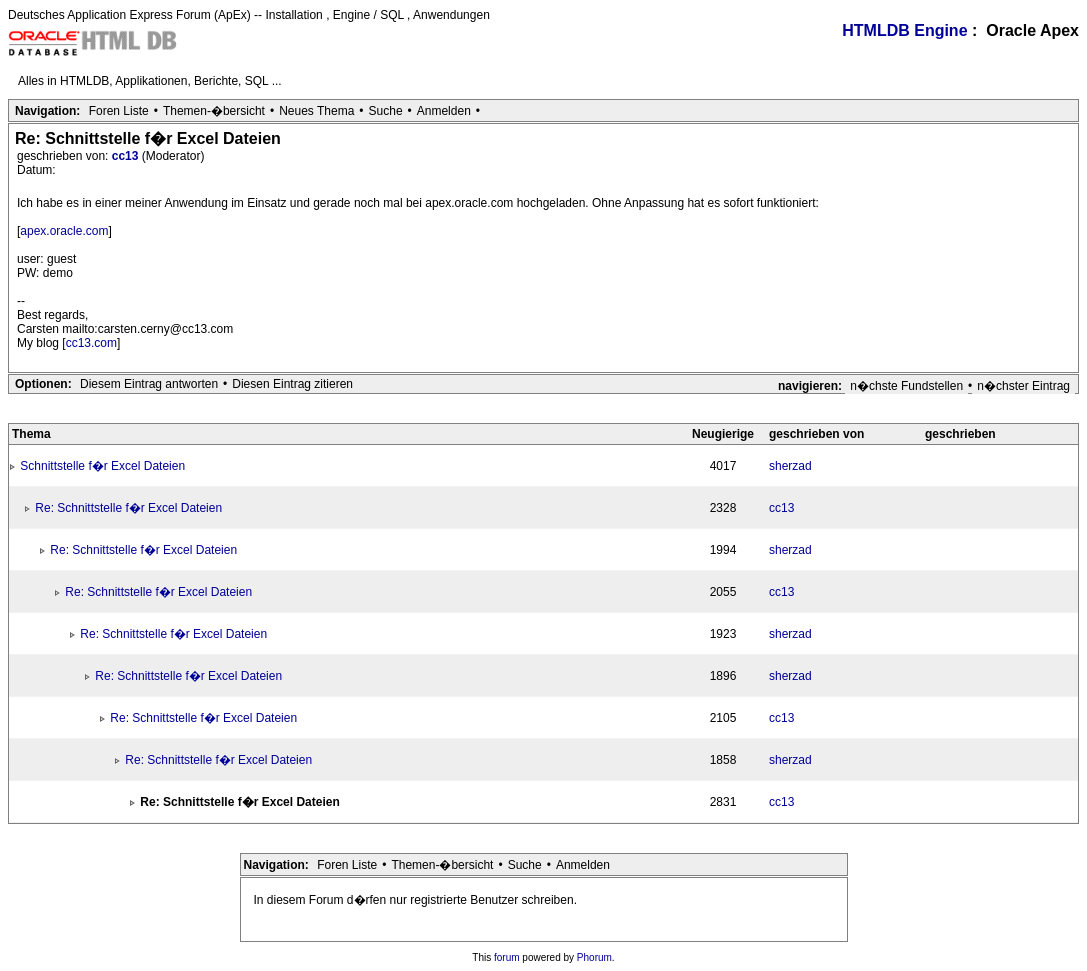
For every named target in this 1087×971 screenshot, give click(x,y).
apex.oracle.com (64, 231)
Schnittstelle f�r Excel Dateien (102, 466)
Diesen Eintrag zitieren (292, 384)
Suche (386, 111)
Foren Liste (119, 111)
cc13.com (91, 343)
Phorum (594, 957)
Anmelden (444, 111)
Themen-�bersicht (214, 111)
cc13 (127, 156)
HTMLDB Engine (904, 30)
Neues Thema (316, 111)
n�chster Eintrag (1023, 386)
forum (507, 957)
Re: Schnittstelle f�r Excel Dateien (128, 508)
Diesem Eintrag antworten (149, 384)
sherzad (790, 466)
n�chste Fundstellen (906, 386)
